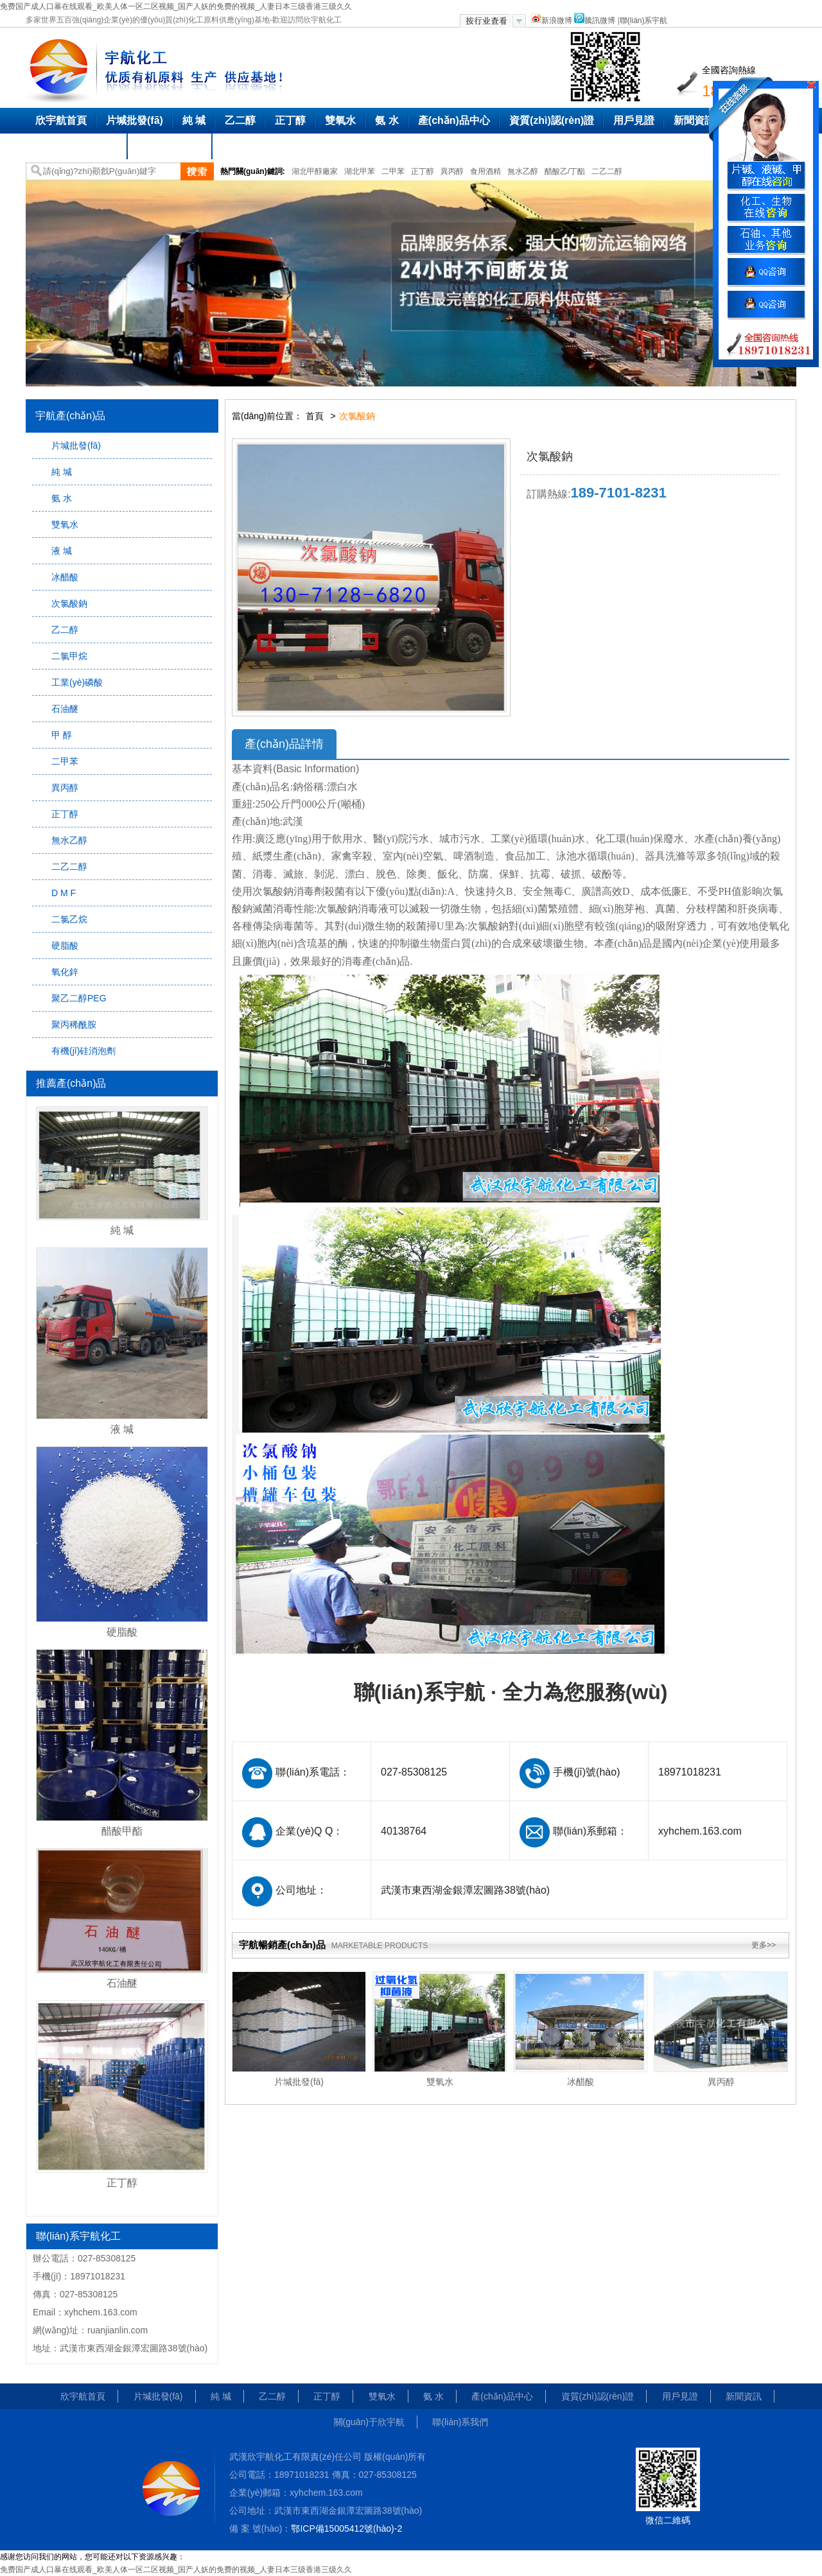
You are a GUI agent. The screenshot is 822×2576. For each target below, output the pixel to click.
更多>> (763, 1945)
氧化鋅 (64, 972)
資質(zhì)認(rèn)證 (551, 120)
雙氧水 (340, 120)
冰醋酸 (64, 577)
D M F (63, 893)
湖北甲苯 (359, 171)
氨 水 (386, 120)
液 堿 (61, 551)
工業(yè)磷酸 (77, 682)
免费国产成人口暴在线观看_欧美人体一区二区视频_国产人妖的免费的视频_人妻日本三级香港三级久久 (176, 6)
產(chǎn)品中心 (454, 120)
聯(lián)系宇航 (644, 20)
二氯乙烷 (69, 919)
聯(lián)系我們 (170, 146)
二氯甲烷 (69, 656)
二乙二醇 (606, 171)
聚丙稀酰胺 (73, 1024)
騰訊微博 (594, 20)
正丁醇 (290, 120)
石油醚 (64, 709)
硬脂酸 (64, 945)
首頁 (315, 416)
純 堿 (194, 120)
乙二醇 (240, 120)
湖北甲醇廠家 (315, 171)
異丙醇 (452, 171)
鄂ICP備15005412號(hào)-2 (346, 2528)
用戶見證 (633, 120)
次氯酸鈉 (69, 603)
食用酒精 (485, 171)
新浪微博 (551, 20)
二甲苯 (393, 171)
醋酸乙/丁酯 (565, 171)
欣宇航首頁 (61, 120)
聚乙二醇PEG (79, 998)
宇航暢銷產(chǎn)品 (333, 1944)
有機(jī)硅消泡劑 (83, 1051)
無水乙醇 (522, 171)
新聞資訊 (694, 120)
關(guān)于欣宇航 (76, 146)
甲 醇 (61, 735)
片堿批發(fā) (134, 120)
